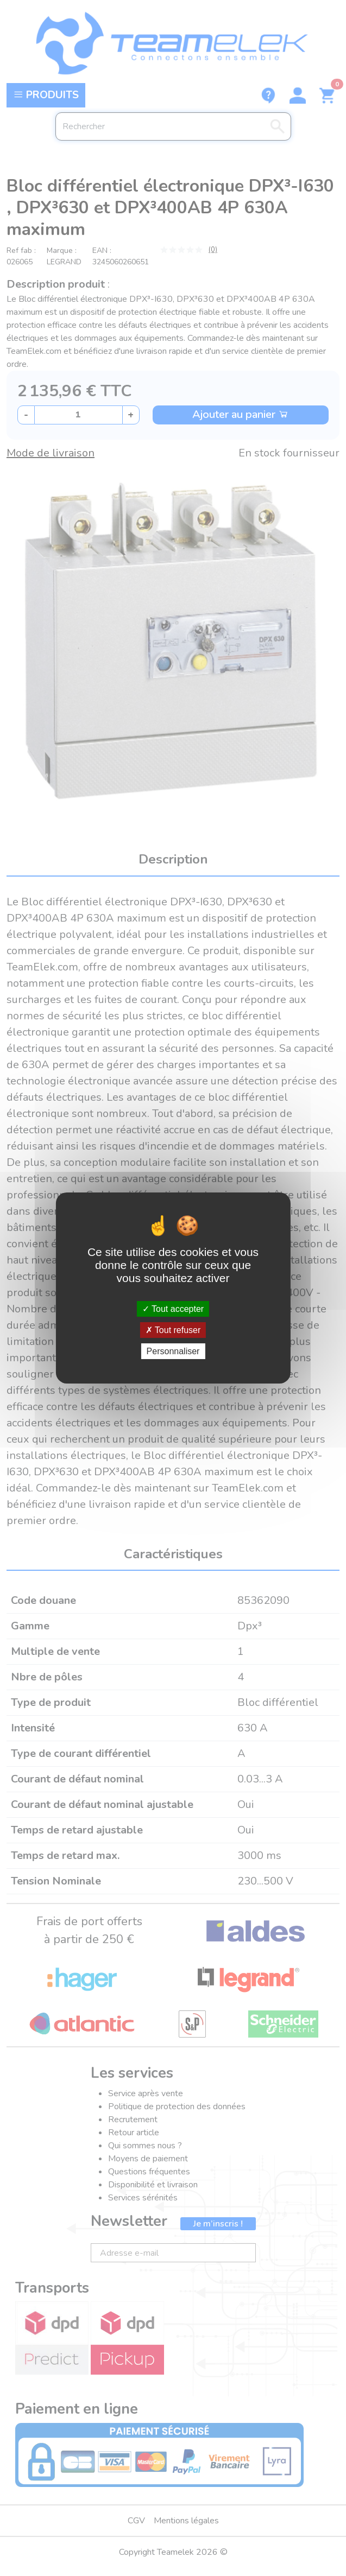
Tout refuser (173, 1330)
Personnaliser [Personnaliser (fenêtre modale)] (173, 1351)
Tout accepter (173, 1308)
